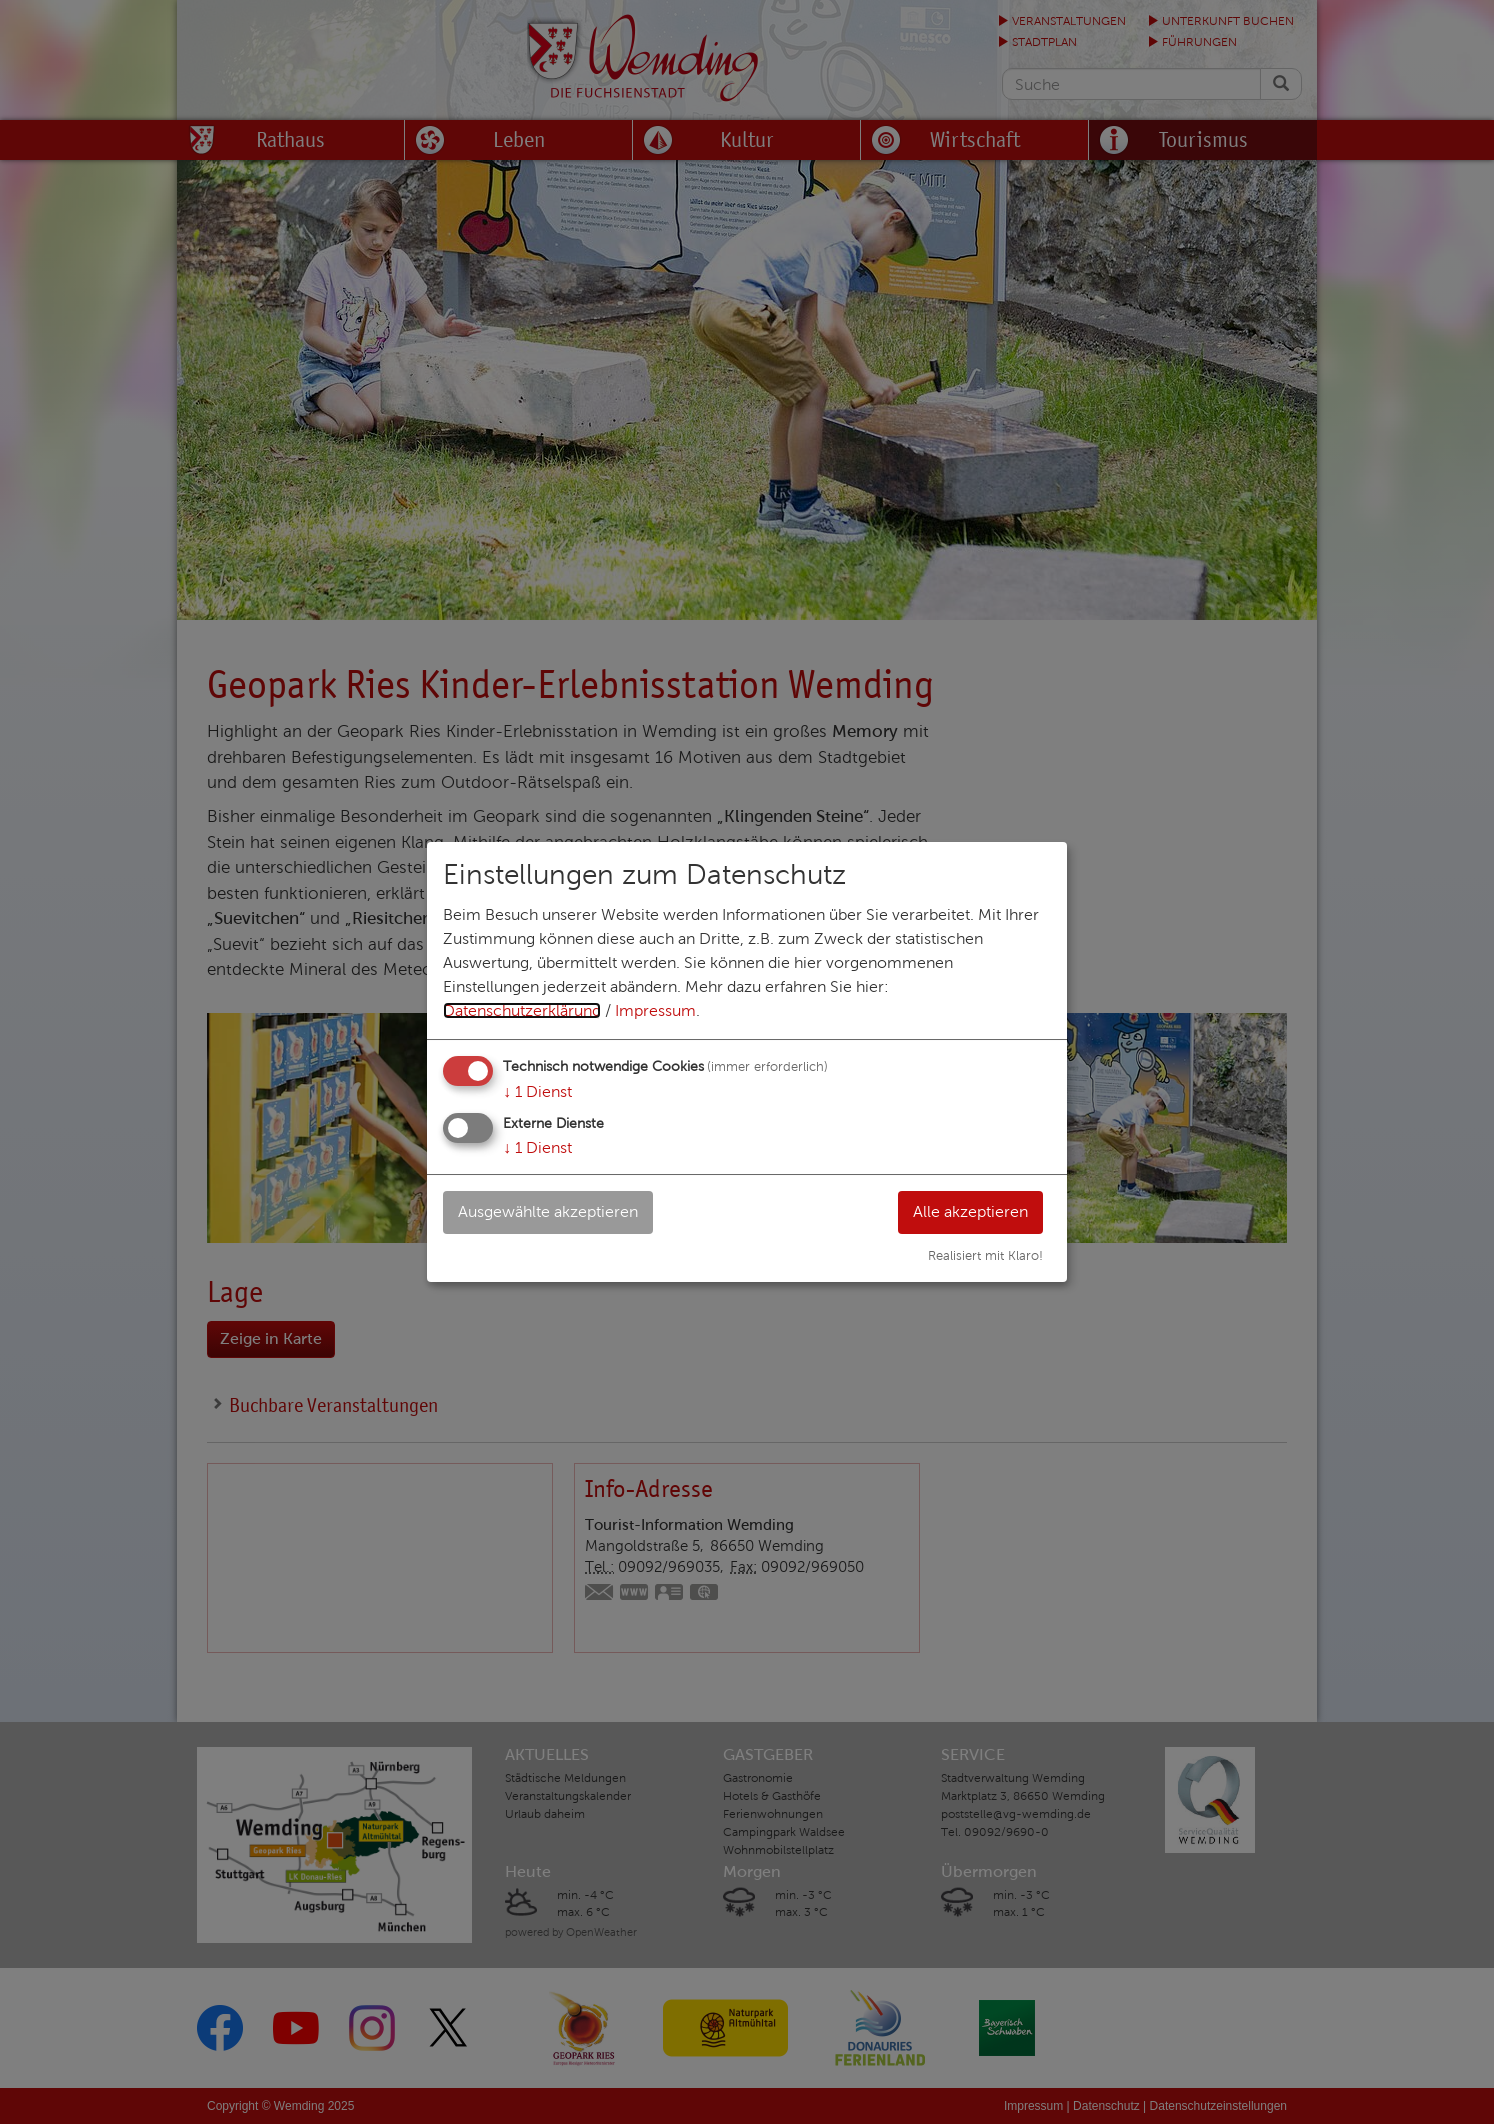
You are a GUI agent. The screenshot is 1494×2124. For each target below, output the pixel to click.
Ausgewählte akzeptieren (548, 1211)
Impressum (655, 1010)
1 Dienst (537, 1091)
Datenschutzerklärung (522, 1010)
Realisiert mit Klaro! (985, 1256)
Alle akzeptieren (970, 1211)
